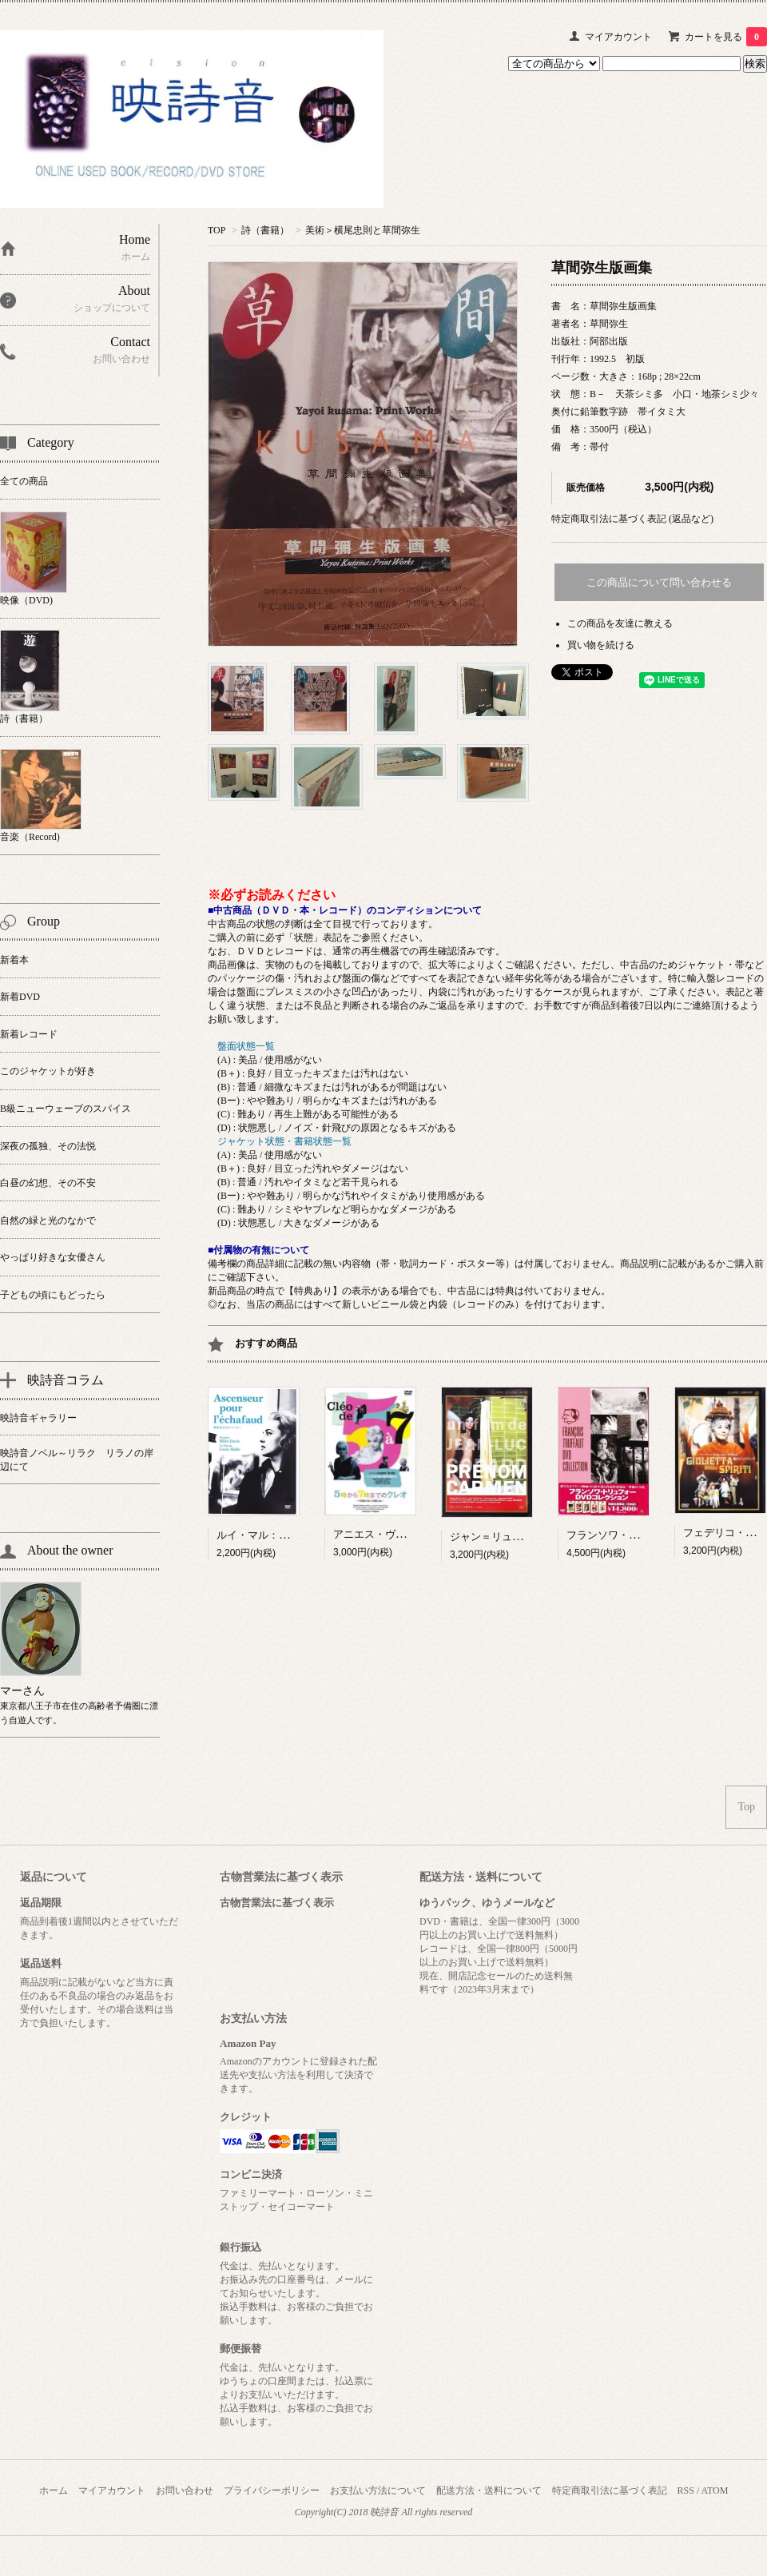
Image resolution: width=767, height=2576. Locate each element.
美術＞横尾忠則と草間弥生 (362, 230)
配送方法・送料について (489, 2490)
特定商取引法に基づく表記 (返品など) (632, 518)
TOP (216, 230)
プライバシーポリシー (272, 2490)
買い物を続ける (600, 645)
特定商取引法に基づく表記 (609, 2490)
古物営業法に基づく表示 (277, 1903)
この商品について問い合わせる (659, 582)
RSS (686, 2490)
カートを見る (726, 36)
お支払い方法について (378, 2490)
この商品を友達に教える (620, 623)
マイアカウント (618, 36)
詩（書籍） (265, 230)
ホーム (53, 2490)
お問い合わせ (184, 2490)
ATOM (715, 2490)
